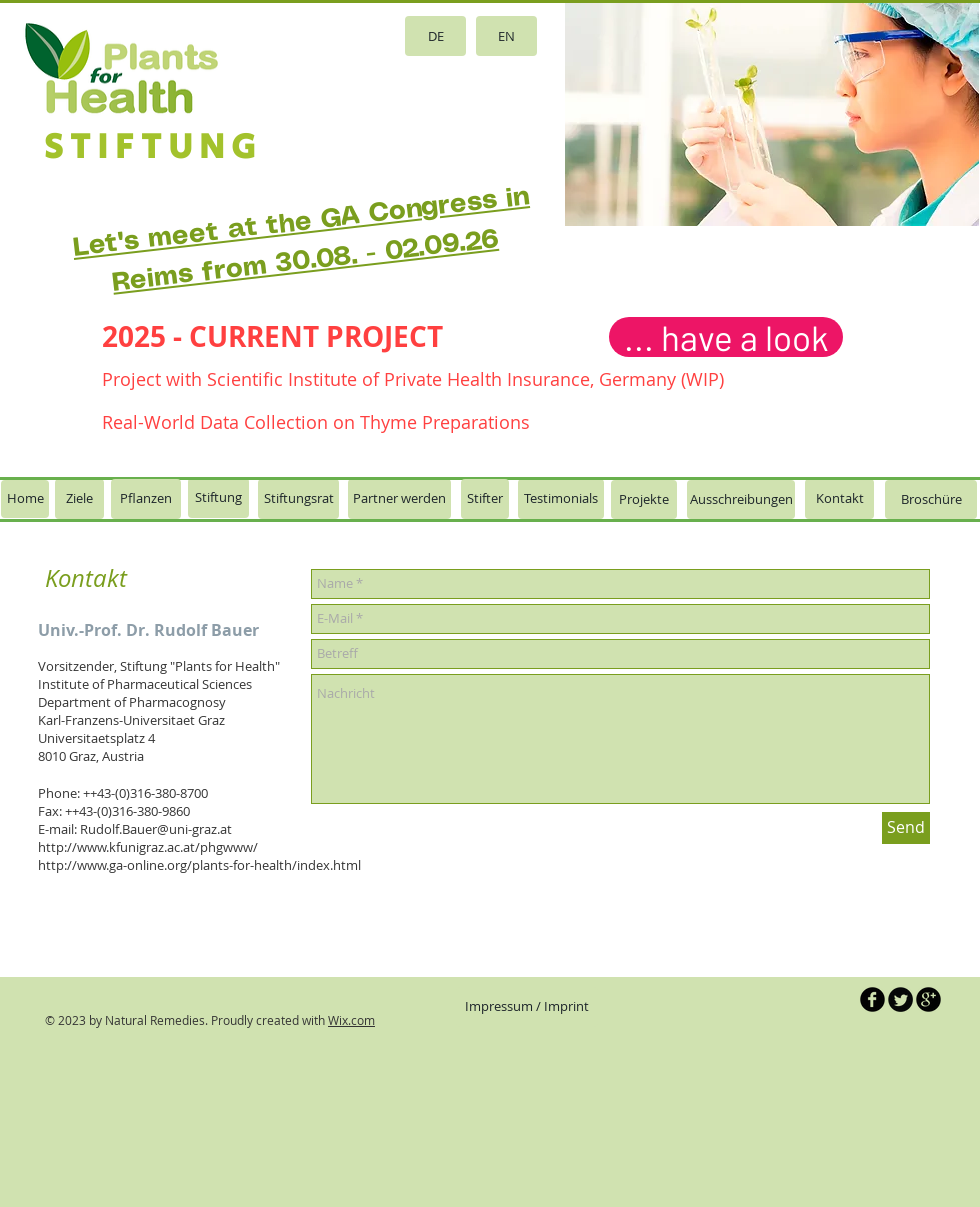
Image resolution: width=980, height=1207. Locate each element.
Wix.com (351, 1020)
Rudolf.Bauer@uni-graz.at (156, 829)
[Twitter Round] (900, 999)
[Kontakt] (839, 499)
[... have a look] (726, 337)
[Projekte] (644, 499)
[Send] (906, 828)
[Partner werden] (399, 499)
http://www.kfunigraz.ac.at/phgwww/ (148, 847)
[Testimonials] (561, 499)
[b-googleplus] (928, 999)
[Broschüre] (931, 499)
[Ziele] (79, 499)
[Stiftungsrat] (298, 499)
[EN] (506, 36)
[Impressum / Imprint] (527, 1007)
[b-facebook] (872, 999)
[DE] (435, 36)
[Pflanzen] (146, 499)
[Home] (25, 499)
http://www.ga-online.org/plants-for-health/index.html (199, 865)
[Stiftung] (218, 498)
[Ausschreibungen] (741, 499)
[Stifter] (485, 499)
